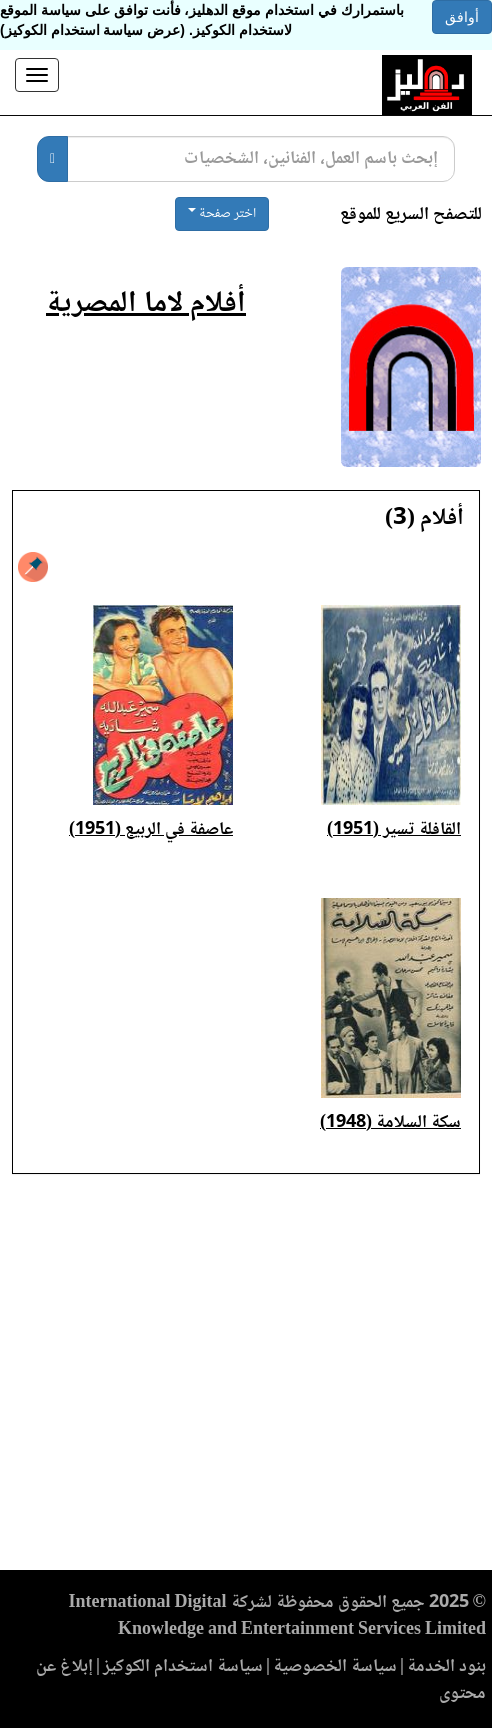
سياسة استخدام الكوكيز (183, 1667)
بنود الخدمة (446, 1667)
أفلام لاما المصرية (146, 304)
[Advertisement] (246, 1378)
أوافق (462, 17)
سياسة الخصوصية (335, 1667)
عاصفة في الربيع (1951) (151, 830)
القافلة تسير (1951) (394, 830)
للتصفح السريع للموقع (411, 215)
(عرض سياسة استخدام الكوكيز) (92, 30)
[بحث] (52, 159)
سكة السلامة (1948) (390, 1123)
